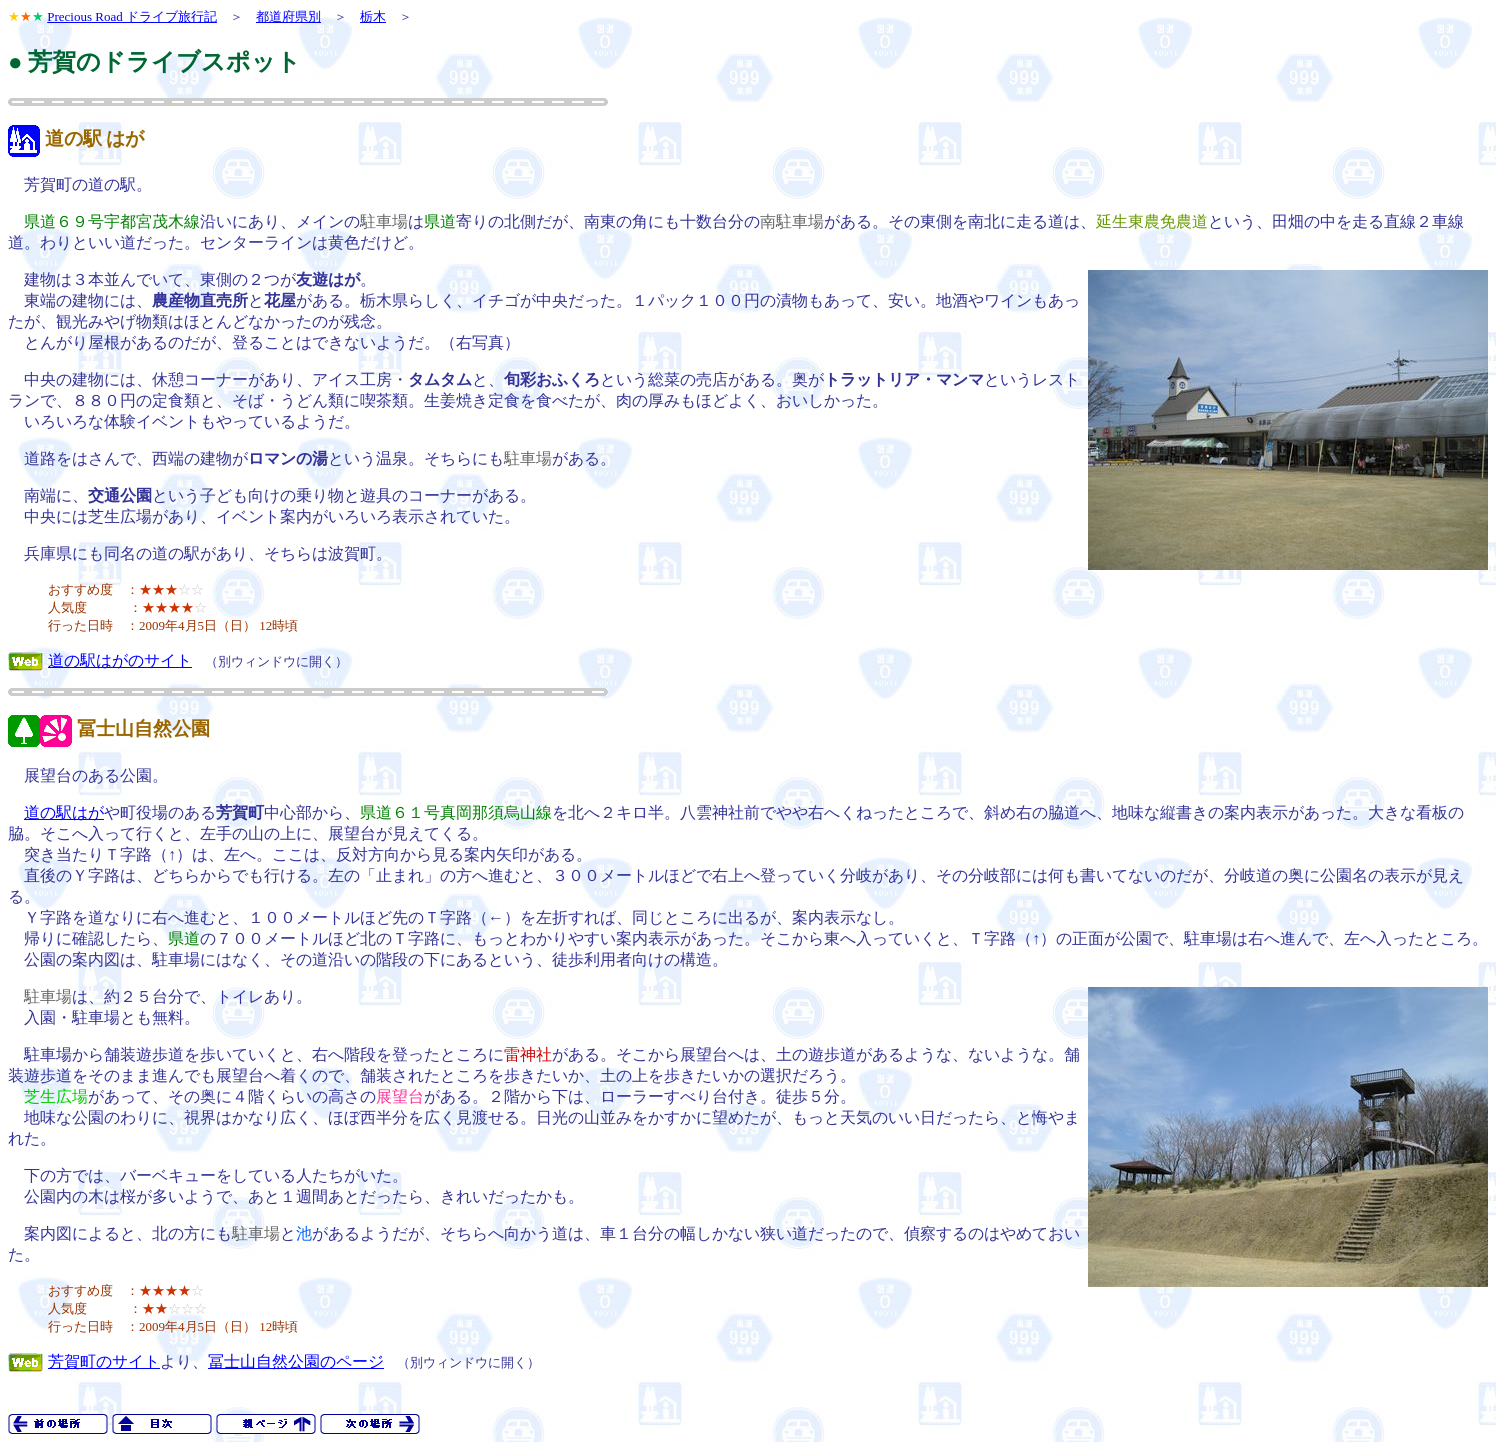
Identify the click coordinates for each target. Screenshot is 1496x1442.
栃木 (373, 16)
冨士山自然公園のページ (296, 1361)
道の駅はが (64, 812)
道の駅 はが (95, 138)
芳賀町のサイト (104, 1361)
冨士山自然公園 (143, 728)
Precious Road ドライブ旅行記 (132, 16)
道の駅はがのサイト (120, 660)
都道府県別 (288, 16)
